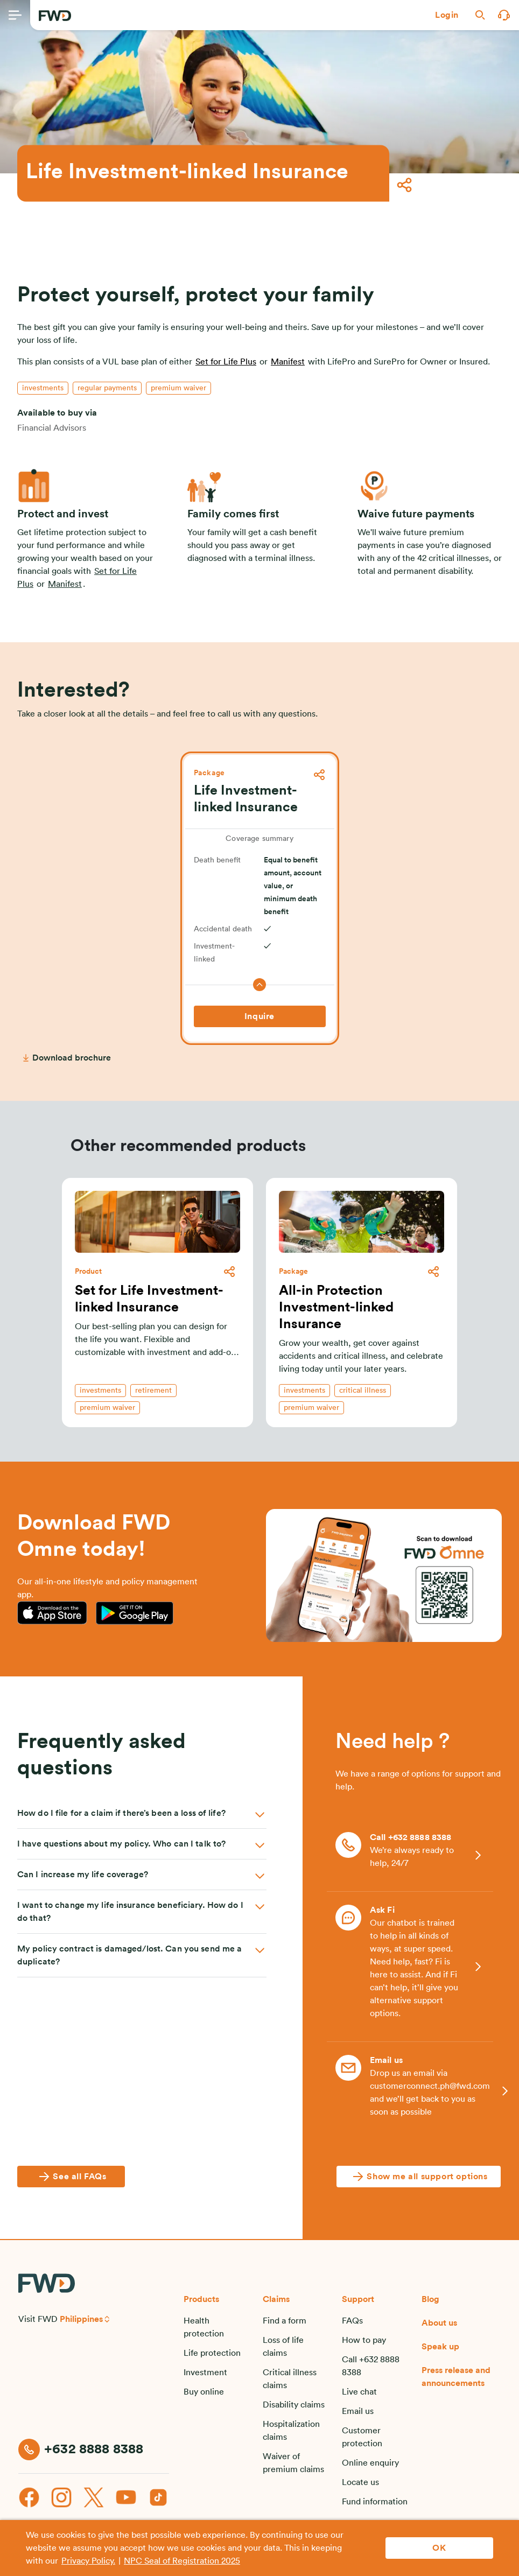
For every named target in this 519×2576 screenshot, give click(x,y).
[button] (447, 15)
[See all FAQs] (71, 2176)
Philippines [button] (81, 2319)
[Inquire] (260, 1016)
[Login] (446, 15)
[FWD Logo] (55, 15)
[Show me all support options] (418, 2176)
